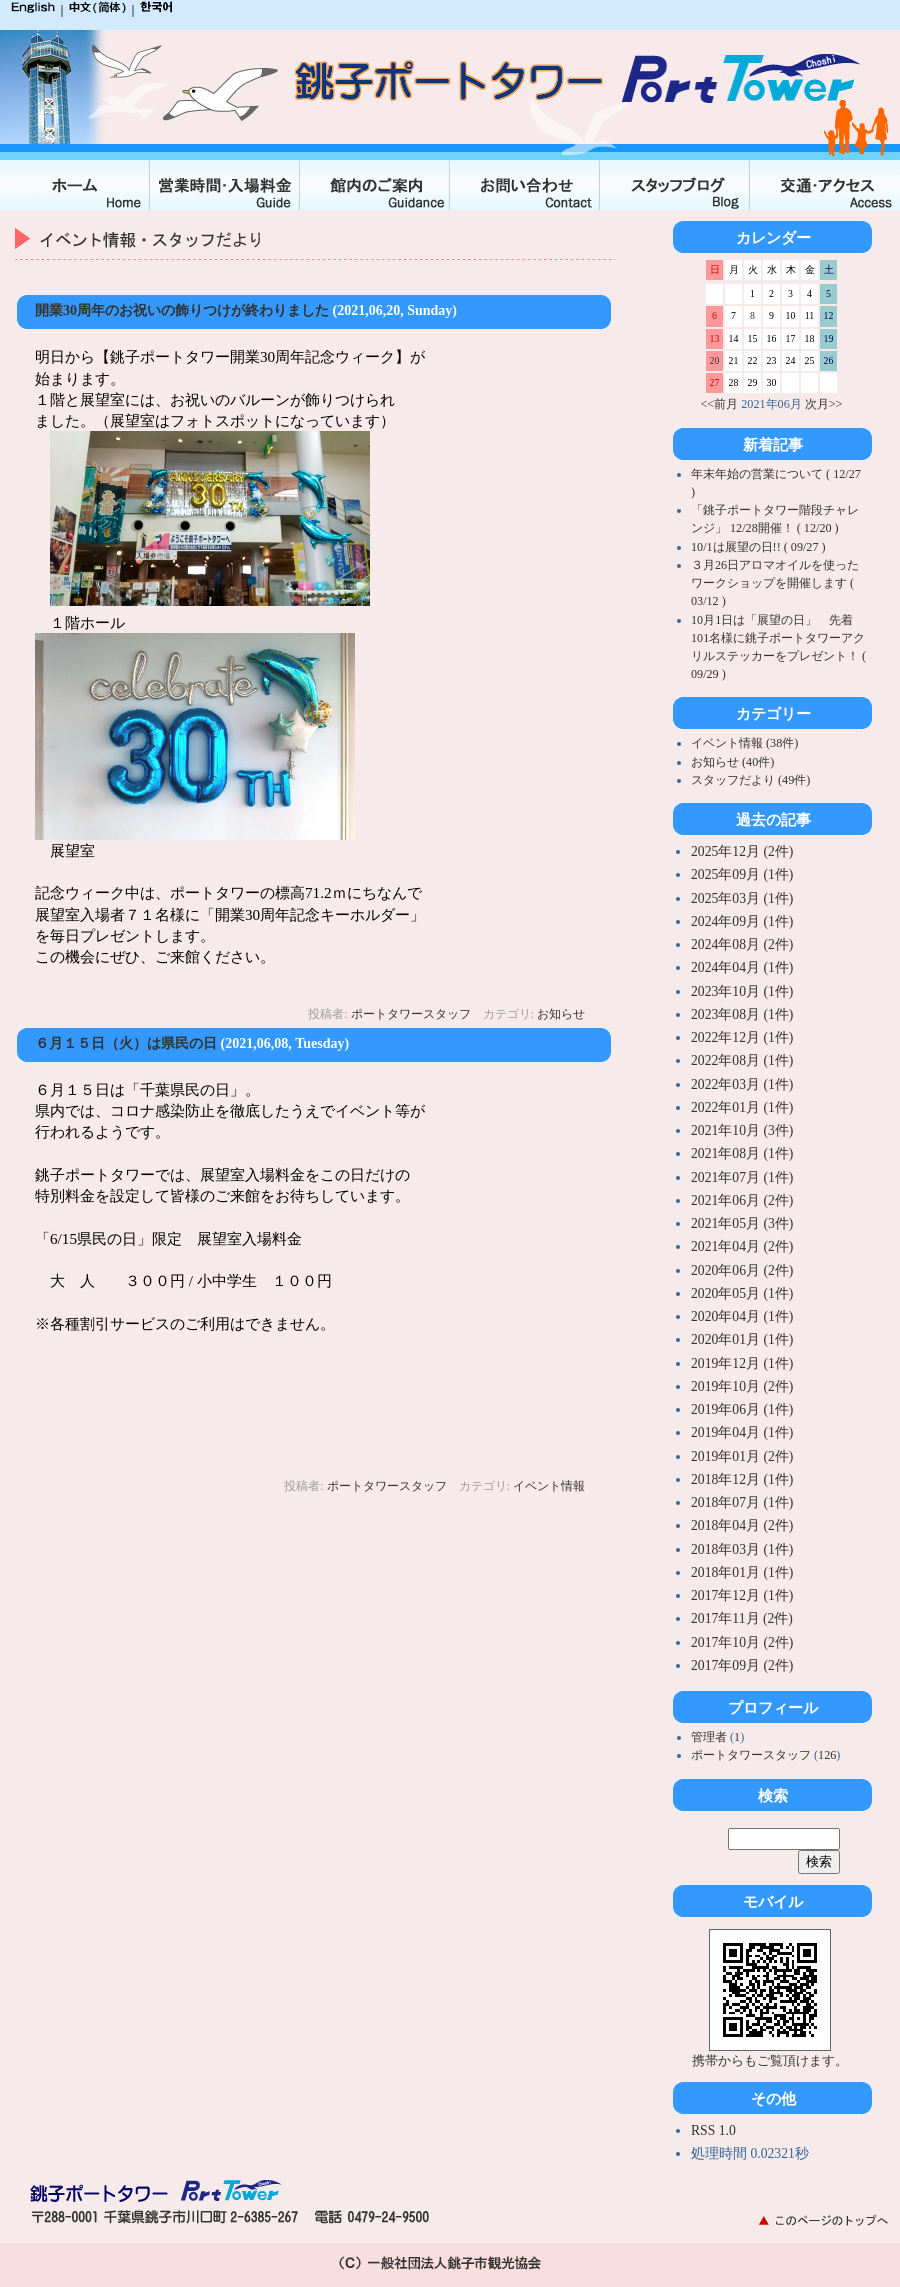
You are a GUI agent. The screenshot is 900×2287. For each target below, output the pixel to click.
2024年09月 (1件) (742, 921)
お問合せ (525, 185)
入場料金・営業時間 (225, 185)
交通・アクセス (825, 185)
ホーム (75, 185)
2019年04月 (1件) (742, 1432)
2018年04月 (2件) (742, 1525)
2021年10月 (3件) (742, 1130)
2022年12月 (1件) (742, 1037)
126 (827, 1755)
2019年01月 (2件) (742, 1456)
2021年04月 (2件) (742, 1246)
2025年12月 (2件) (742, 851)
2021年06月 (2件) (742, 1200)
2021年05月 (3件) (742, 1223)
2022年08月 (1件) (742, 1060)
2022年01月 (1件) (742, 1107)
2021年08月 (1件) (742, 1153)
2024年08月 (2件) (742, 944)
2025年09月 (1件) (742, 874)
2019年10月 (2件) (742, 1386)
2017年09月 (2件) (742, 1665)
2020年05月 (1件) (742, 1293)
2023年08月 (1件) (742, 1014)
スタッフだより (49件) (750, 780)
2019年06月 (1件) (742, 1409)
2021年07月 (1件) (742, 1177)
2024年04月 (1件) (742, 967)
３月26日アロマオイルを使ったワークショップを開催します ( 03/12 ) (775, 583)
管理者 (710, 1737)
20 (715, 360)
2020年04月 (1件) (742, 1316)
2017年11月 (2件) (742, 1618)
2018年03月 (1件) (742, 1549)
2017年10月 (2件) (742, 1642)
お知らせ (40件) (732, 762)
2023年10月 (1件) (742, 991)
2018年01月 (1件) (742, 1572)
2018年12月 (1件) (742, 1479)
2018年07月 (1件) (742, 1502)
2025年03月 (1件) (742, 898)
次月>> (824, 404)
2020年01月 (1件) (742, 1339)
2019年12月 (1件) (742, 1363)
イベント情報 (549, 1486)
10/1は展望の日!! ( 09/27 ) (758, 547)
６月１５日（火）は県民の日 (126, 1043)
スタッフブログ (675, 185)
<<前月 (720, 404)
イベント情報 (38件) (744, 743)
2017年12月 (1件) (742, 1595)
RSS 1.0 (713, 2130)
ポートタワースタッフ (411, 1014)
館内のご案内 (375, 185)
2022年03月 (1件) (742, 1084)
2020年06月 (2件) (742, 1270)
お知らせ (561, 1014)
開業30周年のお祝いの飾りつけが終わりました (182, 310)
